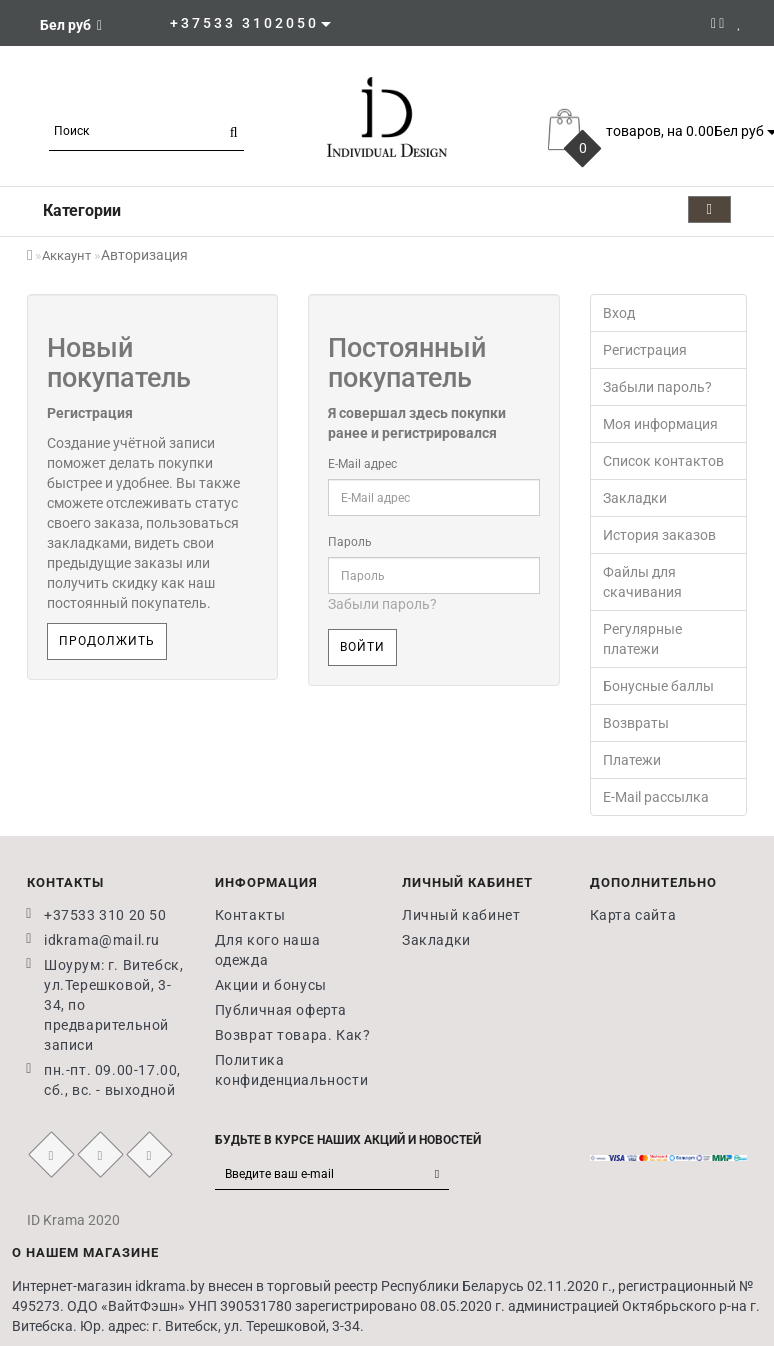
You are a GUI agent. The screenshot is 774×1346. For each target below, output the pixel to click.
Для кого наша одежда (268, 950)
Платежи (632, 760)
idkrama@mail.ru (102, 940)
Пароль (350, 542)
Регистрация (645, 350)
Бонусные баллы (658, 686)
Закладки (635, 498)
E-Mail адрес (362, 464)
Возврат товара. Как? (293, 1035)
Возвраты (636, 723)
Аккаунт (66, 255)
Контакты (250, 915)
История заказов (659, 535)
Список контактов (663, 461)
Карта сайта (633, 915)
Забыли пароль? (382, 604)
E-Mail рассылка (656, 797)
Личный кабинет (461, 915)
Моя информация (660, 424)
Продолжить (107, 641)
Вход (619, 313)
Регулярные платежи (642, 639)
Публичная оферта (281, 1010)
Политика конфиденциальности (292, 1070)
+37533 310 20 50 (105, 915)
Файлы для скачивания (642, 582)
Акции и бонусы (271, 985)
